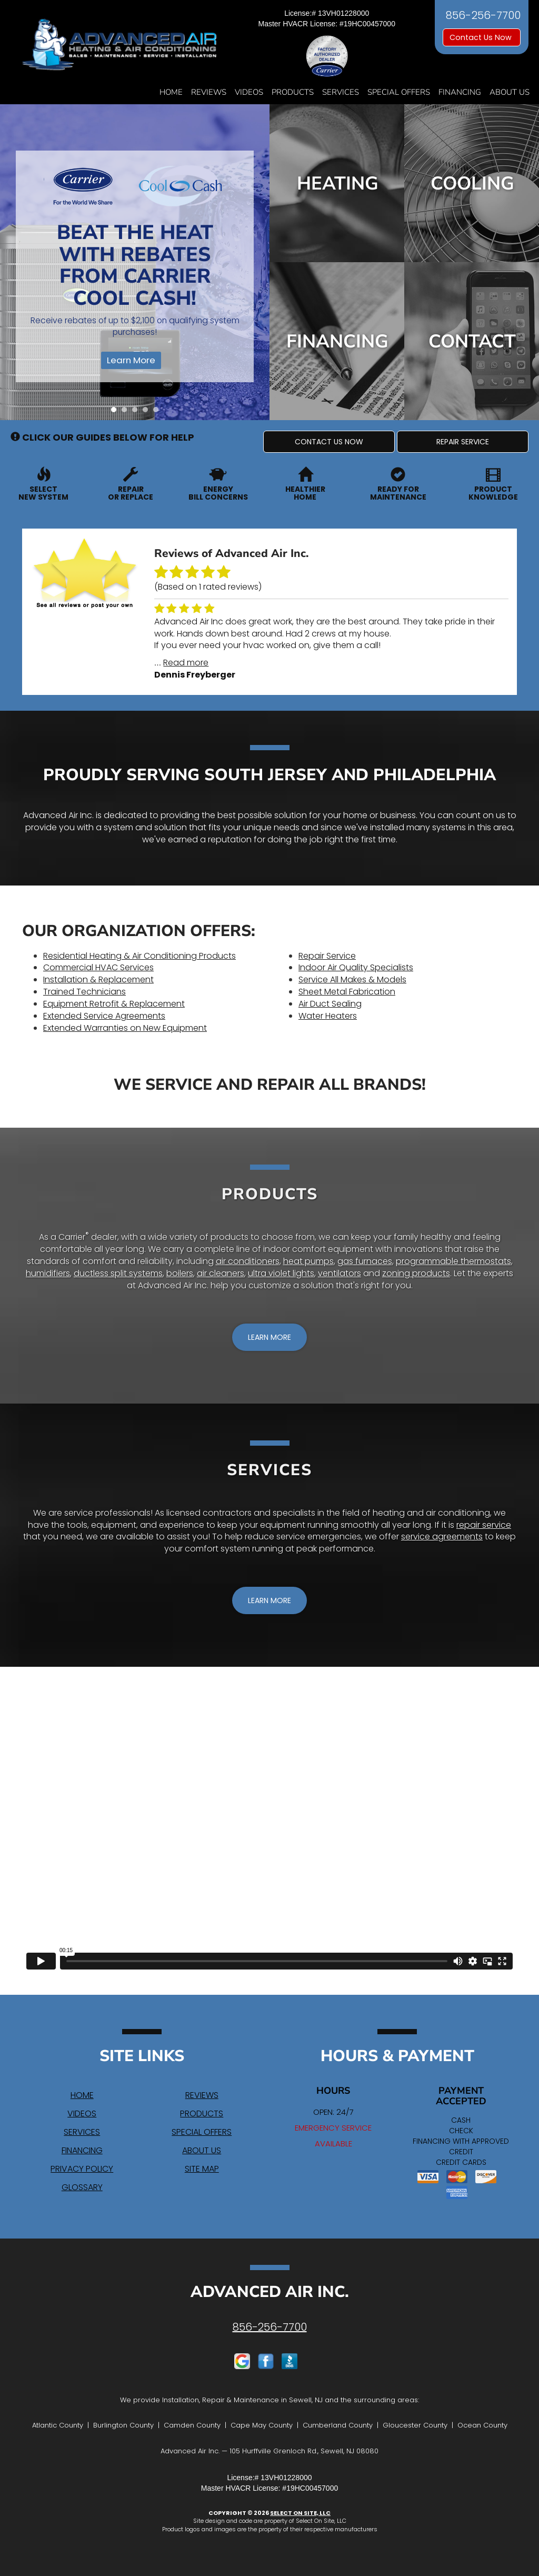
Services (340, 92)
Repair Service (327, 956)
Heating (337, 183)
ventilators (339, 1273)
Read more (185, 663)
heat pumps (308, 1261)
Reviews (208, 92)
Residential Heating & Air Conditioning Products (139, 956)
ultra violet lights (281, 1273)
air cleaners (220, 1273)
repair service (483, 1525)
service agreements (442, 1536)
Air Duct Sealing (330, 1004)
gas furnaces (364, 1261)
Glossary (82, 2187)
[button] (329, 442)
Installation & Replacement (98, 979)
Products (293, 92)
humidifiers (48, 1273)
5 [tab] (158, 412)
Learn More (131, 360)
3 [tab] (137, 412)
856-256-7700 (270, 2327)
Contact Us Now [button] (482, 37)
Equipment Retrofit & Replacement (114, 1004)
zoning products (416, 1273)
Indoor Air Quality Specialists (355, 967)
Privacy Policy (82, 2169)
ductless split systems (118, 1273)
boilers (179, 1273)
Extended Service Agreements (104, 1016)
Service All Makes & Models (352, 979)
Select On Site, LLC (300, 2513)
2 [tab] (127, 412)
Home (171, 92)
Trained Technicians (84, 992)
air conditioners (248, 1261)
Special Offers (398, 92)
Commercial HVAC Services (98, 967)
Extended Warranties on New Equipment (125, 1028)
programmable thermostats (453, 1261)
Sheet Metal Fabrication (346, 992)
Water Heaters (327, 1016)
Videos (249, 92)
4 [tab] (148, 412)
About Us (510, 92)
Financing (459, 92)
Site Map (202, 2169)
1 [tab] (116, 412)
